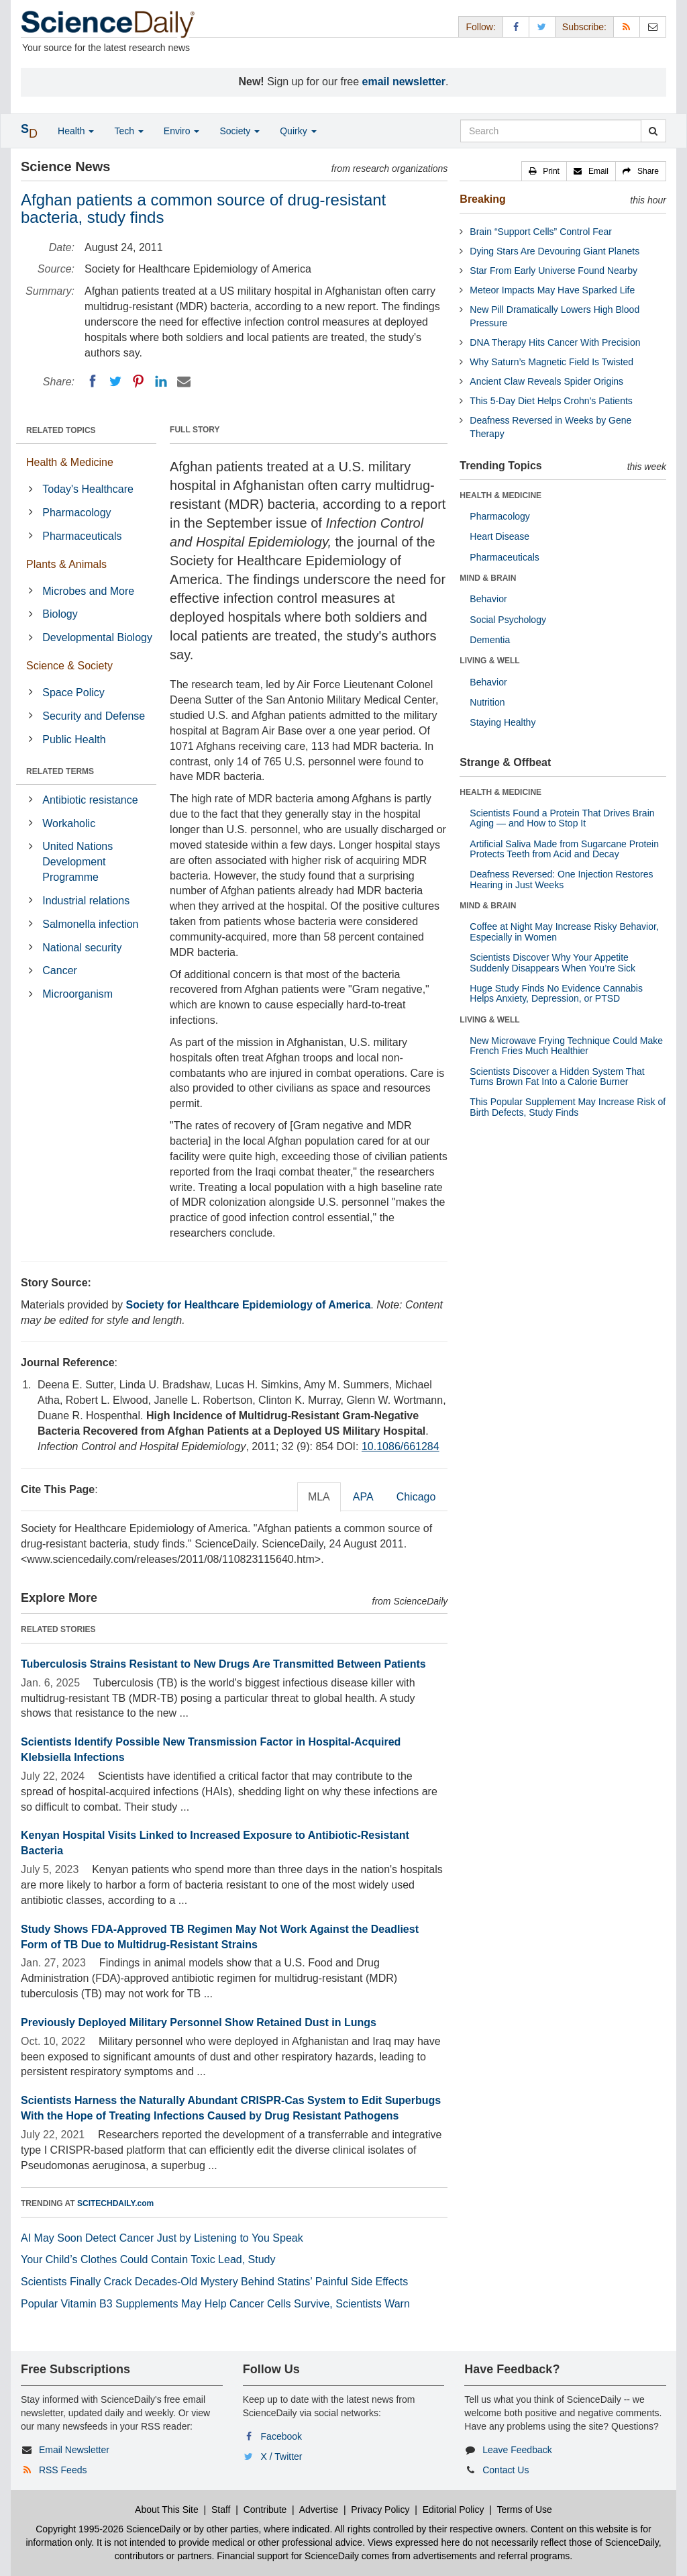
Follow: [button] (480, 26)
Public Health (73, 739)
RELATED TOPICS (61, 430)
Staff (221, 2509)
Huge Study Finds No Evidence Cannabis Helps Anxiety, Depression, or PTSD (556, 993)
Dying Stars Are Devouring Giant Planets (554, 251)
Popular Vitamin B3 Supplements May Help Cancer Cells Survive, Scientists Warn (215, 2303)
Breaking (482, 199)
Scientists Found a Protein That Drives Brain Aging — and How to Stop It (562, 818)
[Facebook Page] (516, 26)
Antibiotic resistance (90, 800)
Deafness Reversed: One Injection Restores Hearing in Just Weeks (561, 879)
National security (81, 947)
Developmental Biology (97, 637)
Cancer (59, 970)
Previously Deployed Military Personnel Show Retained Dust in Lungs (198, 2022)
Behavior (488, 598)
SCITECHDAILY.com (115, 2203)
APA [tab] (363, 1496)
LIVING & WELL (489, 660)
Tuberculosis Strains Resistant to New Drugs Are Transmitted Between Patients (223, 1664)
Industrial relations (85, 900)
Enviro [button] (182, 131)
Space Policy (73, 692)
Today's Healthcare (88, 489)
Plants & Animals (66, 564)
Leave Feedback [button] (517, 2449)
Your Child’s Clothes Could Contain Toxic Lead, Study (148, 2259)
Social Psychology (508, 619)
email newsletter (404, 81)
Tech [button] (128, 131)
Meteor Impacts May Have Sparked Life (552, 290)
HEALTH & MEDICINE (500, 495)
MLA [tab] (319, 1496)
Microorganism (77, 994)
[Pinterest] (138, 381)
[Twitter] (115, 381)
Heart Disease (499, 536)
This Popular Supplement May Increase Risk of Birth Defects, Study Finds (568, 1106)
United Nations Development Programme (77, 862)
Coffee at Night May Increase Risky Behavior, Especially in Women (564, 931)
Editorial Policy (453, 2509)
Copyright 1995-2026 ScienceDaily (108, 2529)
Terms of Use (523, 2509)
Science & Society (69, 665)
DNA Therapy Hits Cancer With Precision (555, 342)
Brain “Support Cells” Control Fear (541, 231)
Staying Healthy (502, 722)
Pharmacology (76, 512)
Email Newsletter (74, 2449)
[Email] (184, 381)
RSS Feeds (63, 2470)
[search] (653, 131)
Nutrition (487, 702)
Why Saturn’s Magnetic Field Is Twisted (551, 361)
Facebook (281, 2436)
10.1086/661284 (400, 1446)
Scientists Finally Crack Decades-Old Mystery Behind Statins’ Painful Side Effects (214, 2281)
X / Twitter (282, 2456)
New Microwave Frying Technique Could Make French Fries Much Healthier (566, 1045)
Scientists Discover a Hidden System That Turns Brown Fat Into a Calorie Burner (557, 1076)
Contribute (265, 2509)
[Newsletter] (652, 26)
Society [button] (239, 131)
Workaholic (68, 823)
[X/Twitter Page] (542, 26)
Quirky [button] (298, 131)
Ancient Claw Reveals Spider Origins (546, 381)
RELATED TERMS (60, 771)
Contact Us (505, 2470)
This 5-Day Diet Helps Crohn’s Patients (551, 400)
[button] (544, 171)
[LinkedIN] (161, 381)
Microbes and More (88, 591)
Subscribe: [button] (584, 26)
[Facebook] (93, 381)
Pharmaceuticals (81, 536)
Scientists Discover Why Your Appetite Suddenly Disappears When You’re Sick (552, 962)
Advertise (318, 2509)
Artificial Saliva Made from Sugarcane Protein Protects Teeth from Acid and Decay (564, 849)
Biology (59, 614)
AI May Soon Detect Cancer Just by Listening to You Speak (162, 2238)
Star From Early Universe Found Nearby (553, 270)
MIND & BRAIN (488, 578)
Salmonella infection (90, 924)
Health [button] (76, 131)
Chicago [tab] (416, 1496)
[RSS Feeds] (626, 26)
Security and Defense (93, 716)
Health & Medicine (69, 462)
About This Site (167, 2509)
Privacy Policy (380, 2509)
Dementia (490, 639)
